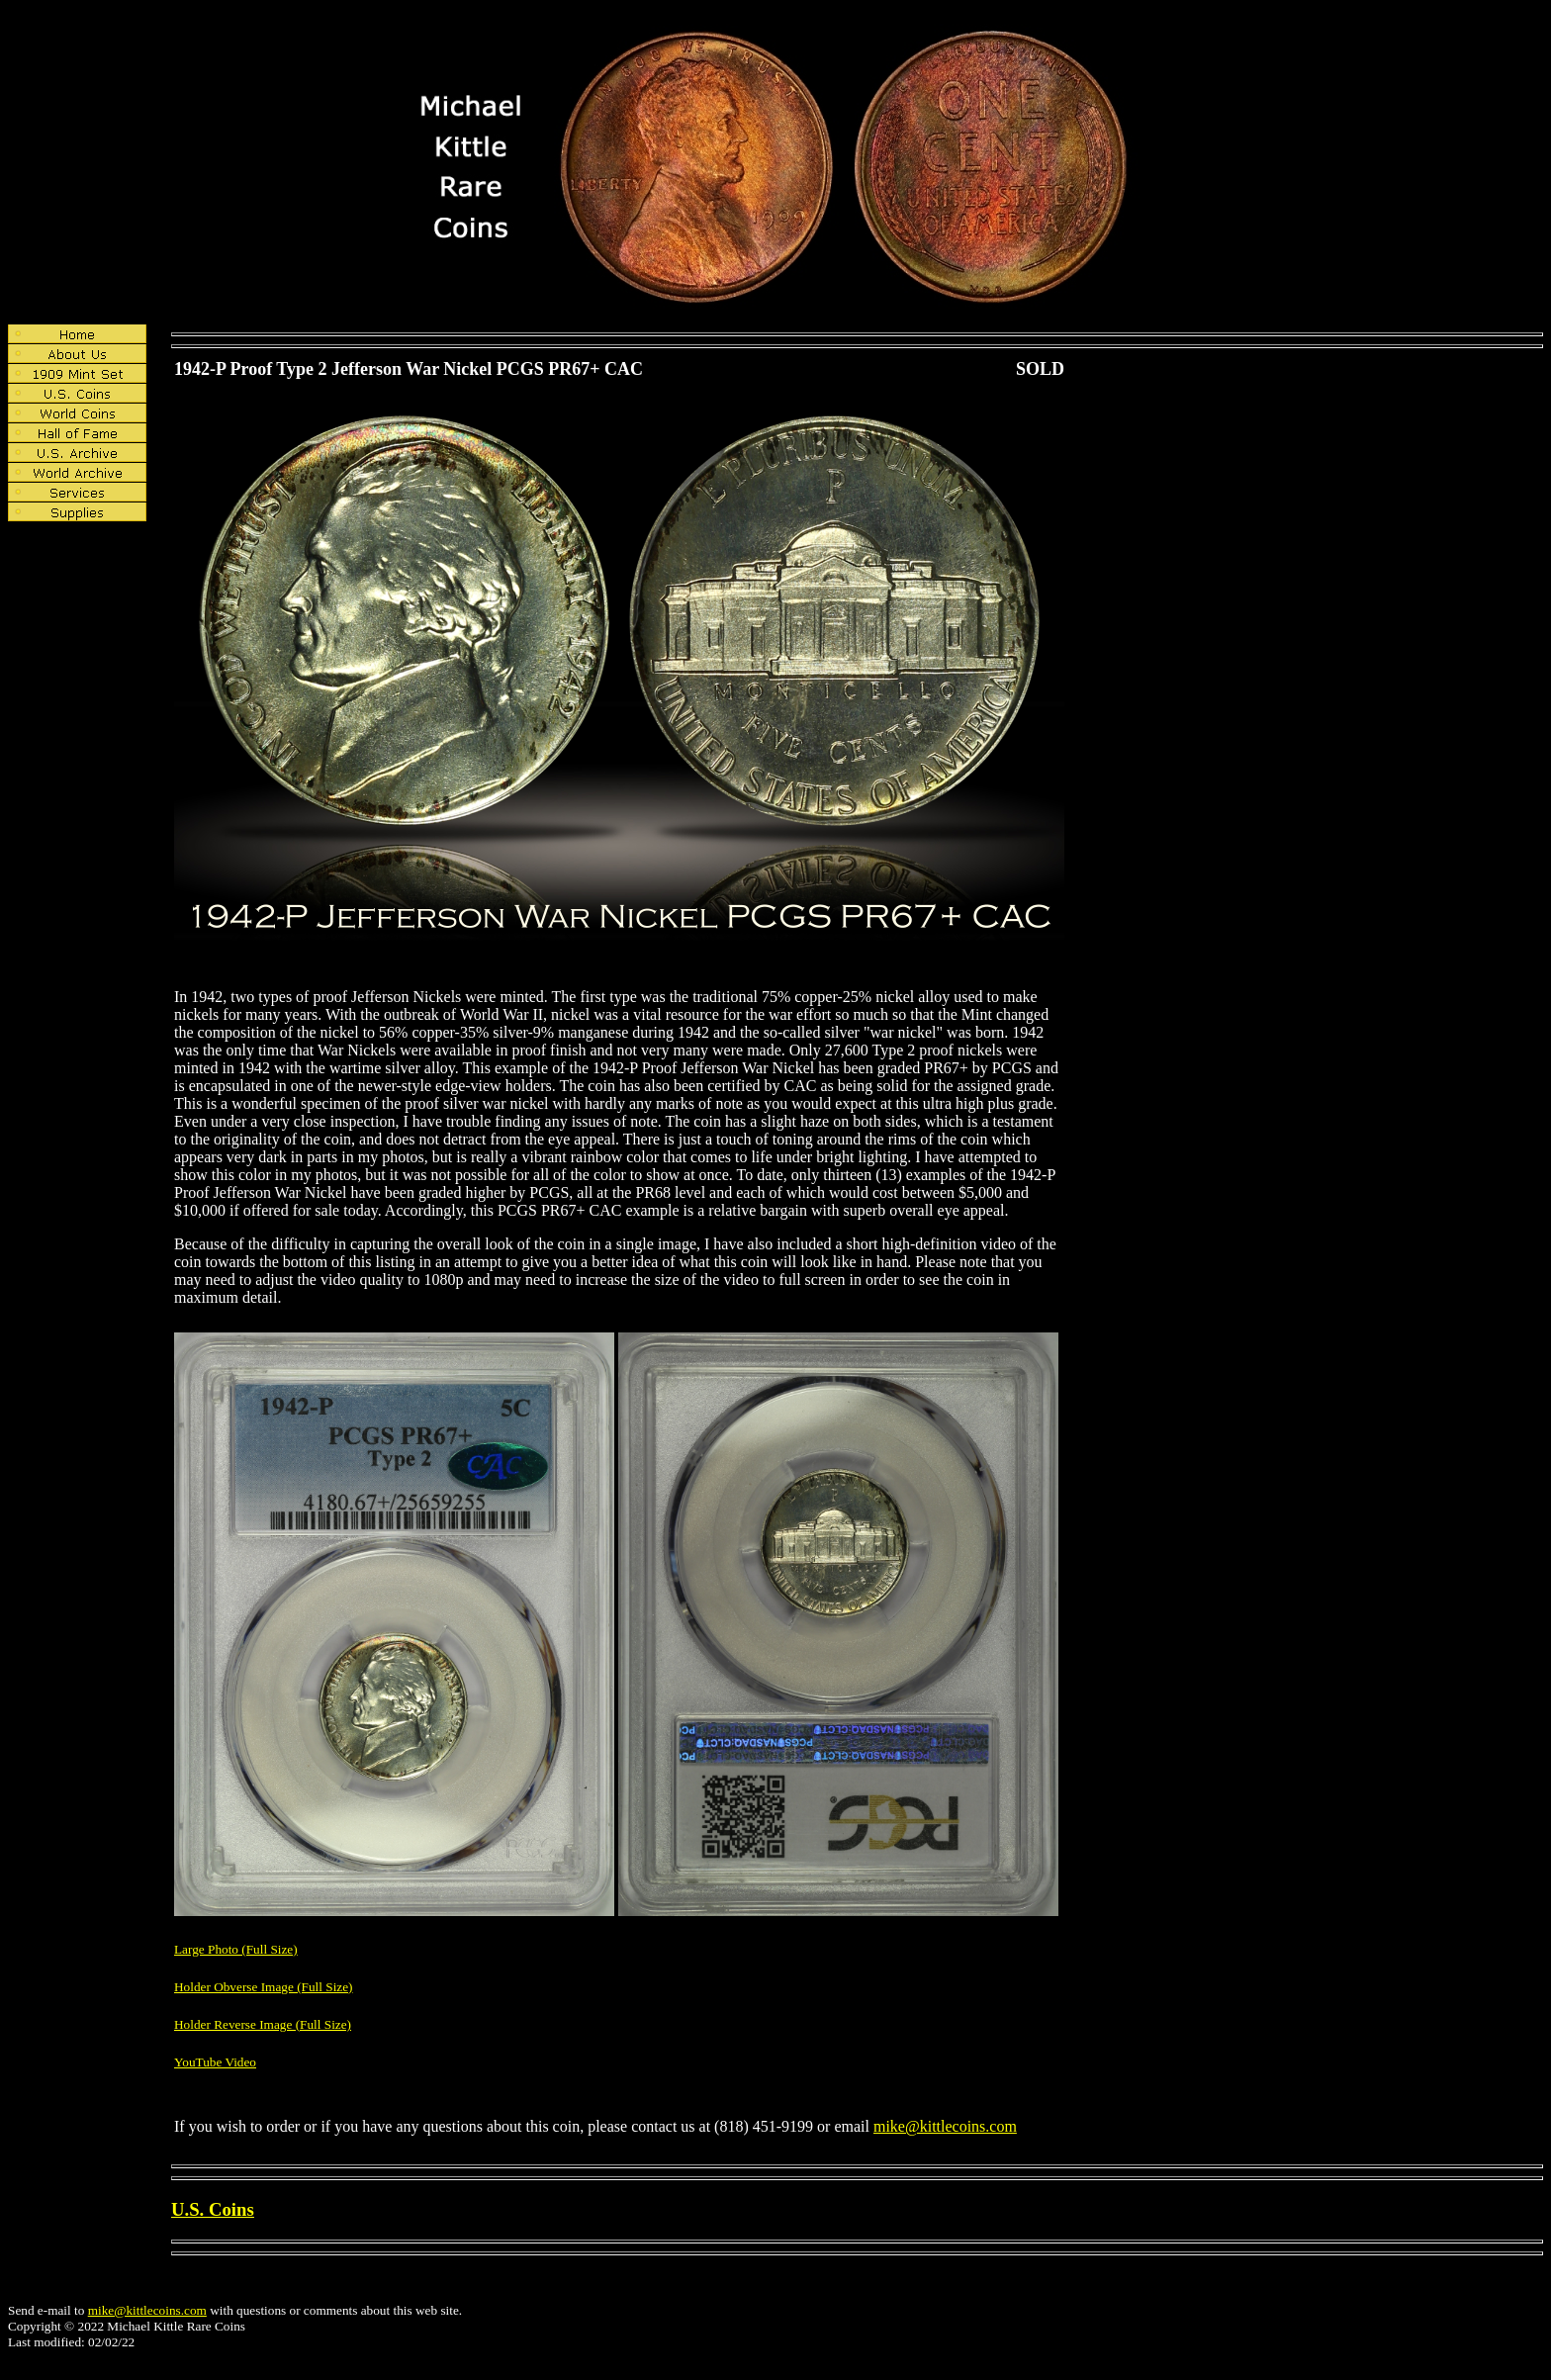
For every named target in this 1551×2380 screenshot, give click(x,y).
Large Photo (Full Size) (236, 1949)
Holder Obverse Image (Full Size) (263, 1986)
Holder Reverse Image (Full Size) (262, 2024)
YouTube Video (215, 2062)
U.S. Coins (212, 2209)
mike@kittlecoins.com (945, 2126)
